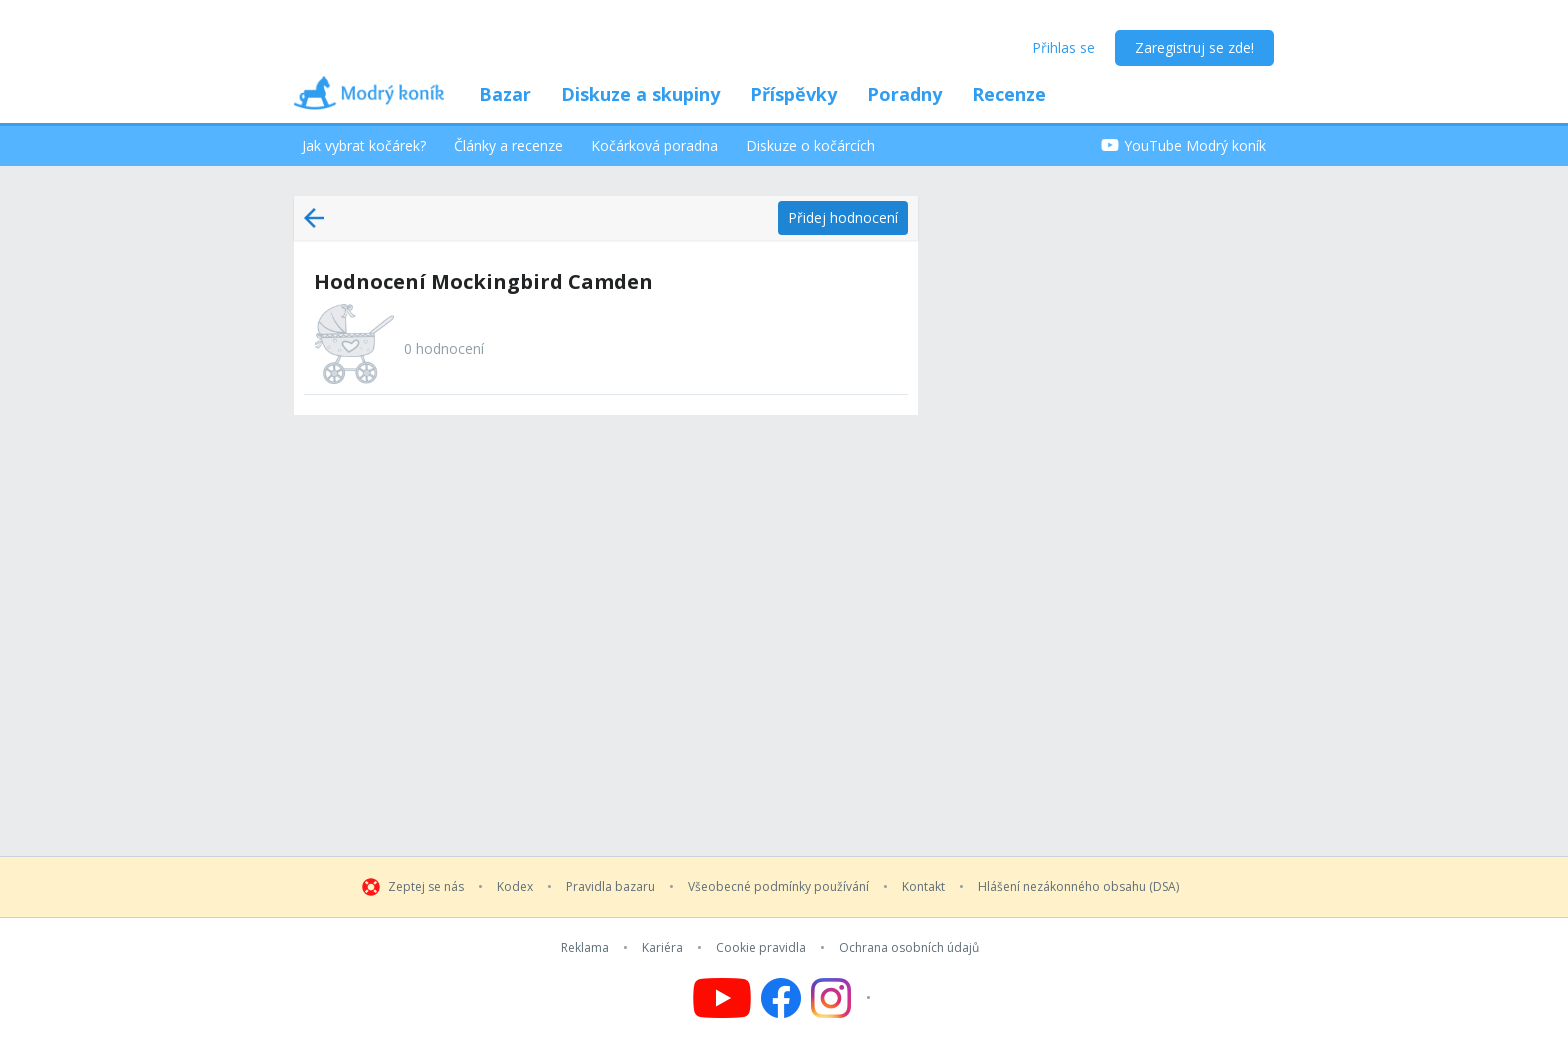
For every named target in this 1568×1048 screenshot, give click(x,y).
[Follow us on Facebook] (781, 998)
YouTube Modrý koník (1183, 145)
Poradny (904, 94)
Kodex (515, 887)
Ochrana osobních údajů (909, 948)
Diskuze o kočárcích (810, 145)
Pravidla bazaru (610, 887)
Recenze (1009, 94)
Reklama (585, 948)
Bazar (505, 94)
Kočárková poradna (654, 145)
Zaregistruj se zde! (1194, 47)
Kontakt (923, 887)
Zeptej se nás (426, 887)
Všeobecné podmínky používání (778, 887)
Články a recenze (508, 145)
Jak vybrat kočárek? (364, 145)
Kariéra (662, 948)
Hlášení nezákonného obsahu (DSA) (1078, 887)
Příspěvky (793, 94)
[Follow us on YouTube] (722, 998)
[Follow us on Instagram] (843, 998)
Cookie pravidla (761, 948)
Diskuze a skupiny (640, 94)
